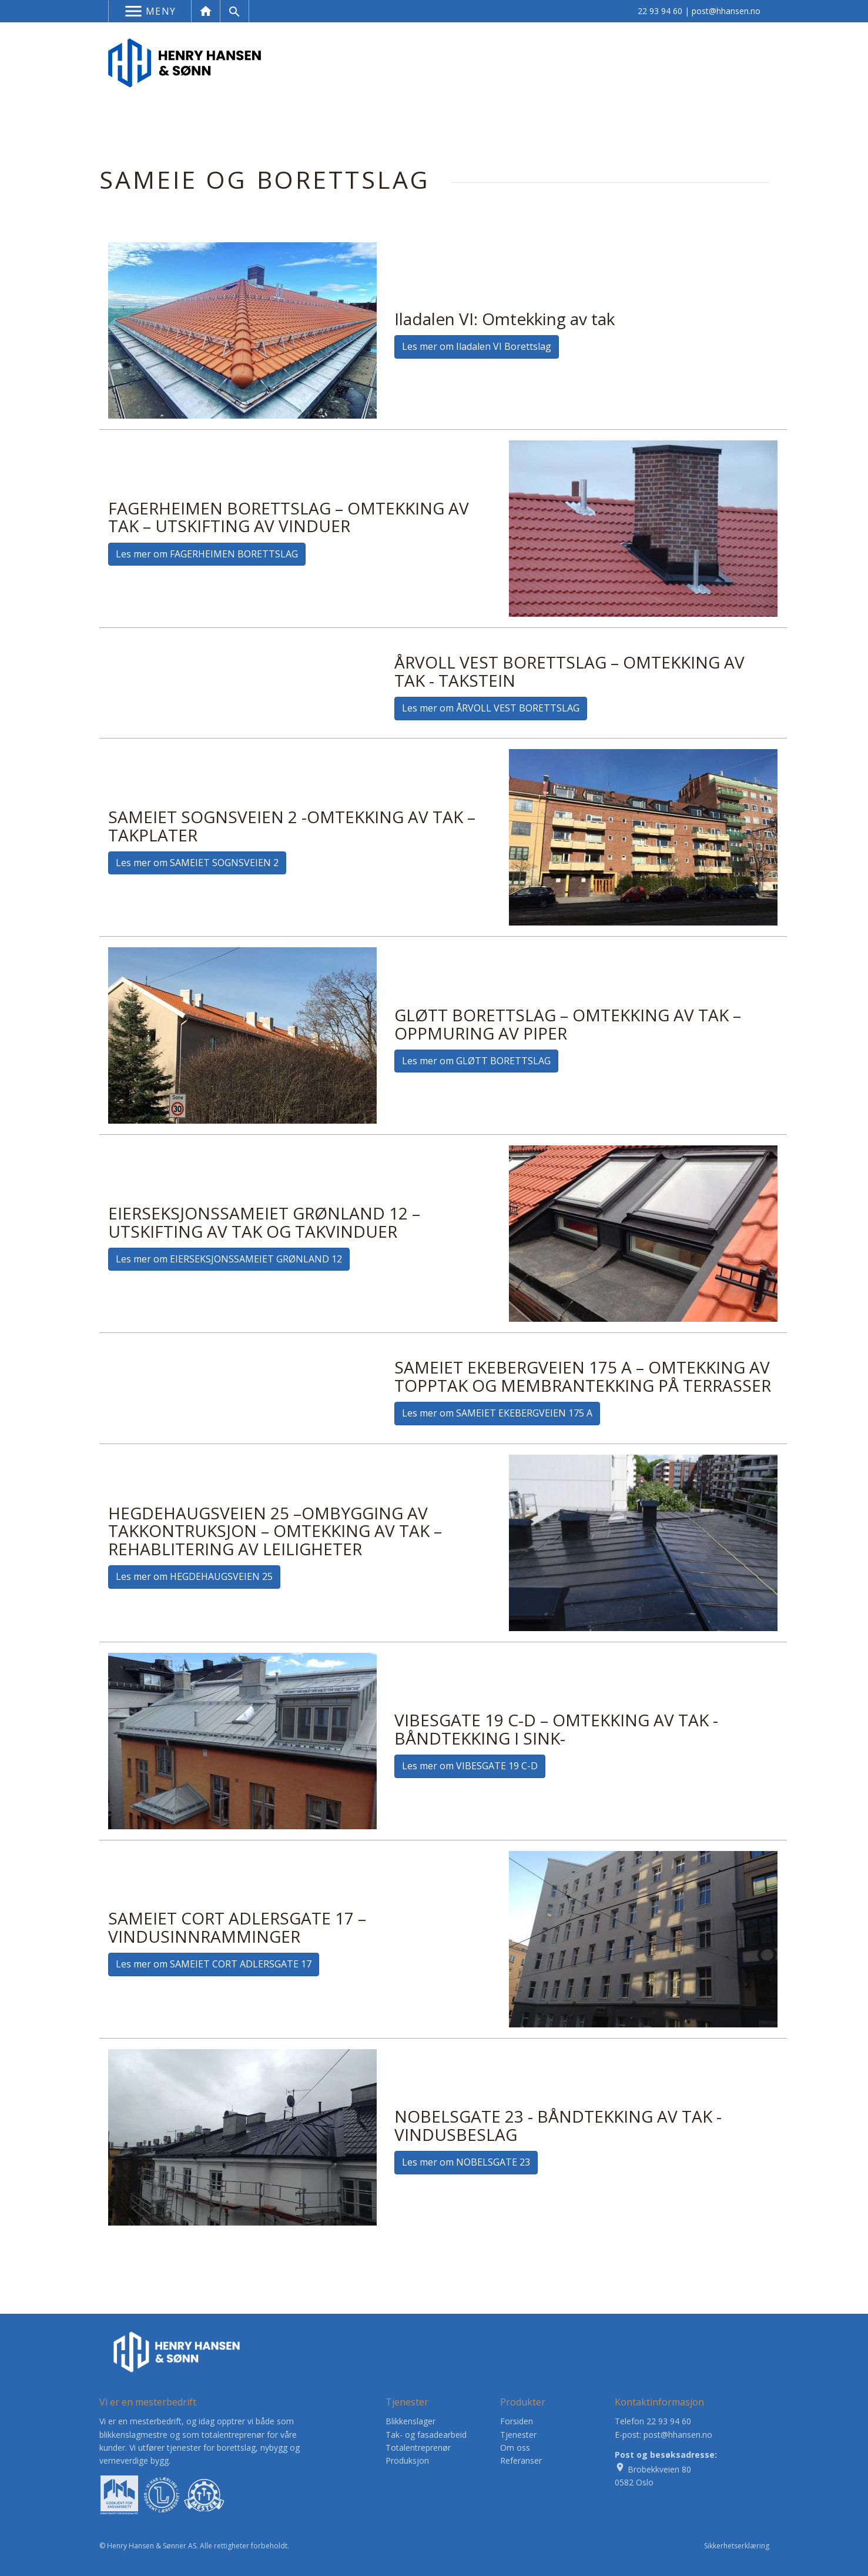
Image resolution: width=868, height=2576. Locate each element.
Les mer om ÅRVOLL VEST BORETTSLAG (490, 707)
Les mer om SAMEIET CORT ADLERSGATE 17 (213, 1963)
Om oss (515, 2447)
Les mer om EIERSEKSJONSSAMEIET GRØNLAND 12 (229, 1258)
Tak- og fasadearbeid (426, 2434)
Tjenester (518, 2434)
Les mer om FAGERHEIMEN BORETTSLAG (207, 553)
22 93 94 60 (660, 10)
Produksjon (407, 2460)
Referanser (521, 2460)
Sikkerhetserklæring (736, 2546)
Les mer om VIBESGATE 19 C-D (470, 1765)
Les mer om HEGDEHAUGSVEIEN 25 (194, 1576)
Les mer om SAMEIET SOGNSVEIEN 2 (197, 862)
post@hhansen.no (726, 10)
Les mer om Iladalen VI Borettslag (476, 346)
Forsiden (516, 2421)
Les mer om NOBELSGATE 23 (466, 2162)
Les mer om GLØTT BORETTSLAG (476, 1060)
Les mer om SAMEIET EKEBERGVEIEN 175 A (497, 1412)
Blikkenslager (410, 2421)
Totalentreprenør (418, 2447)
